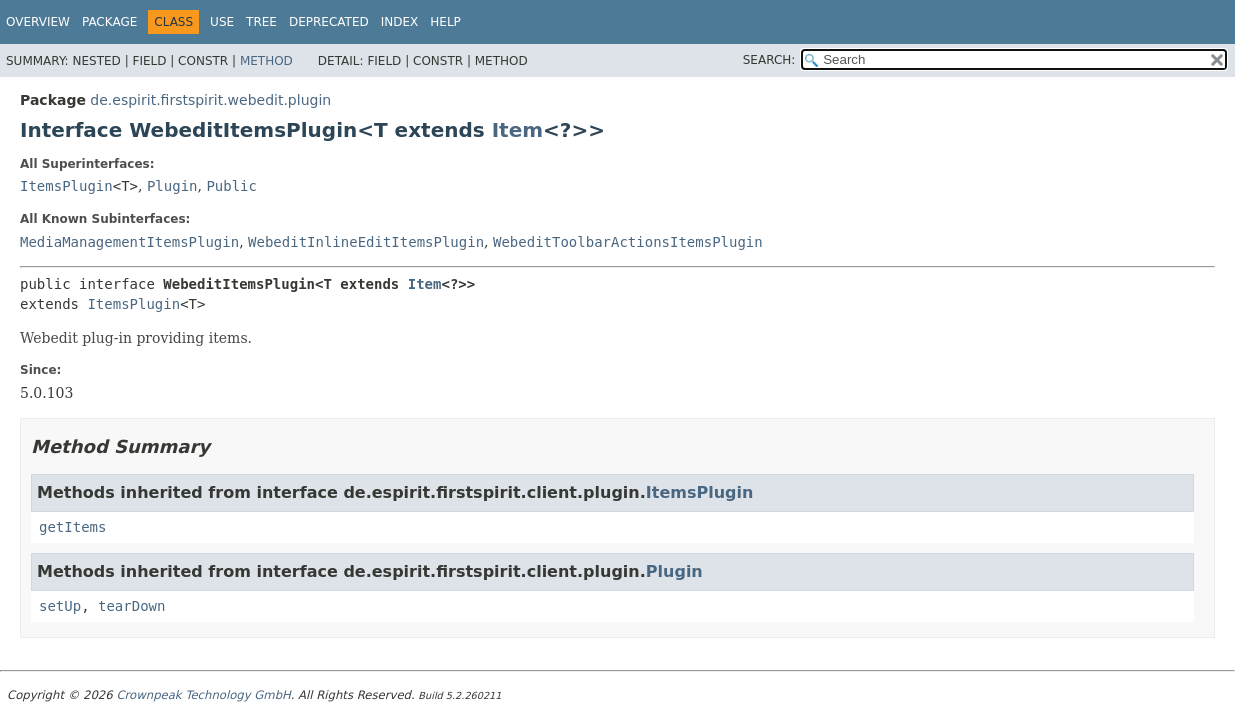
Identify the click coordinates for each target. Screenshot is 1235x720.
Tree (261, 22)
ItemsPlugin (66, 186)
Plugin (172, 186)
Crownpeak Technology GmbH (203, 695)
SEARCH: (769, 60)
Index (400, 22)
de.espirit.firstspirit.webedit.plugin (210, 100)
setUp (60, 606)
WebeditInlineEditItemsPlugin (366, 242)
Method (266, 61)
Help (445, 22)
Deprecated (329, 22)
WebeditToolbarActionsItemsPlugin (628, 242)
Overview (38, 22)
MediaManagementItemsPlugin (129, 242)
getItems (72, 527)
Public (231, 186)
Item (517, 130)
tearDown (131, 606)
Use (222, 22)
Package (109, 22)
